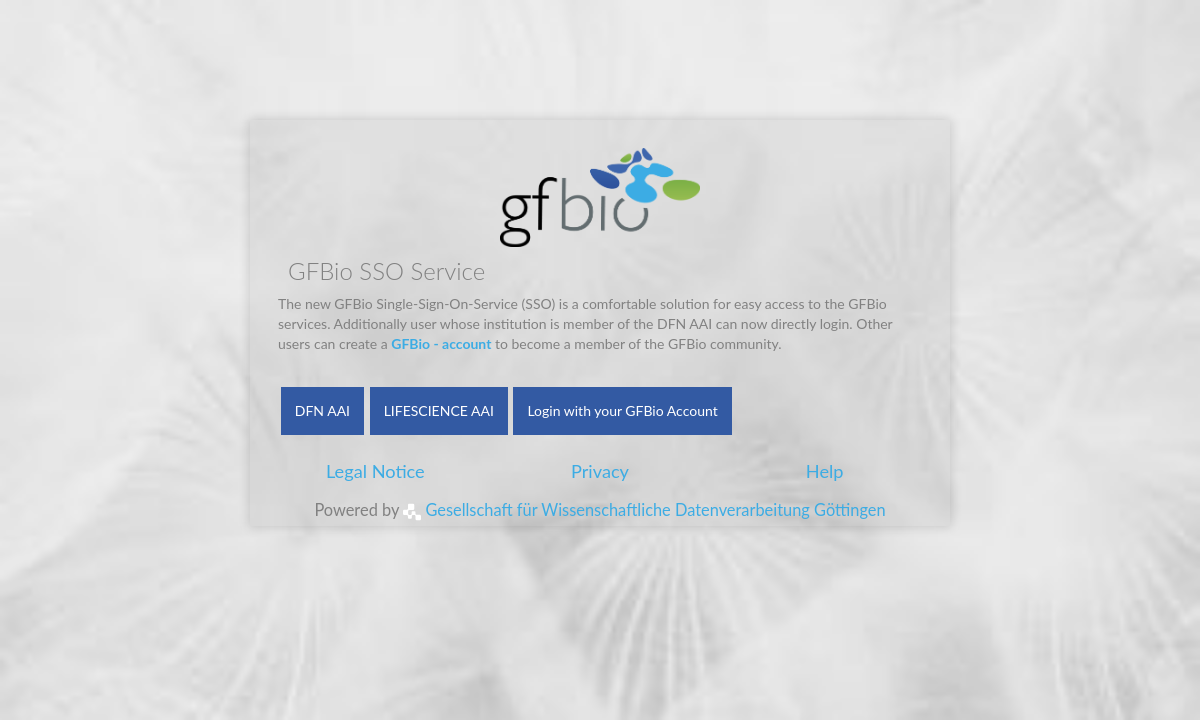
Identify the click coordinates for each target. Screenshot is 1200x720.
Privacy (600, 471)
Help (825, 471)
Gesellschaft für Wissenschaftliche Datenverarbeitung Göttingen (644, 509)
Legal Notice (375, 471)
